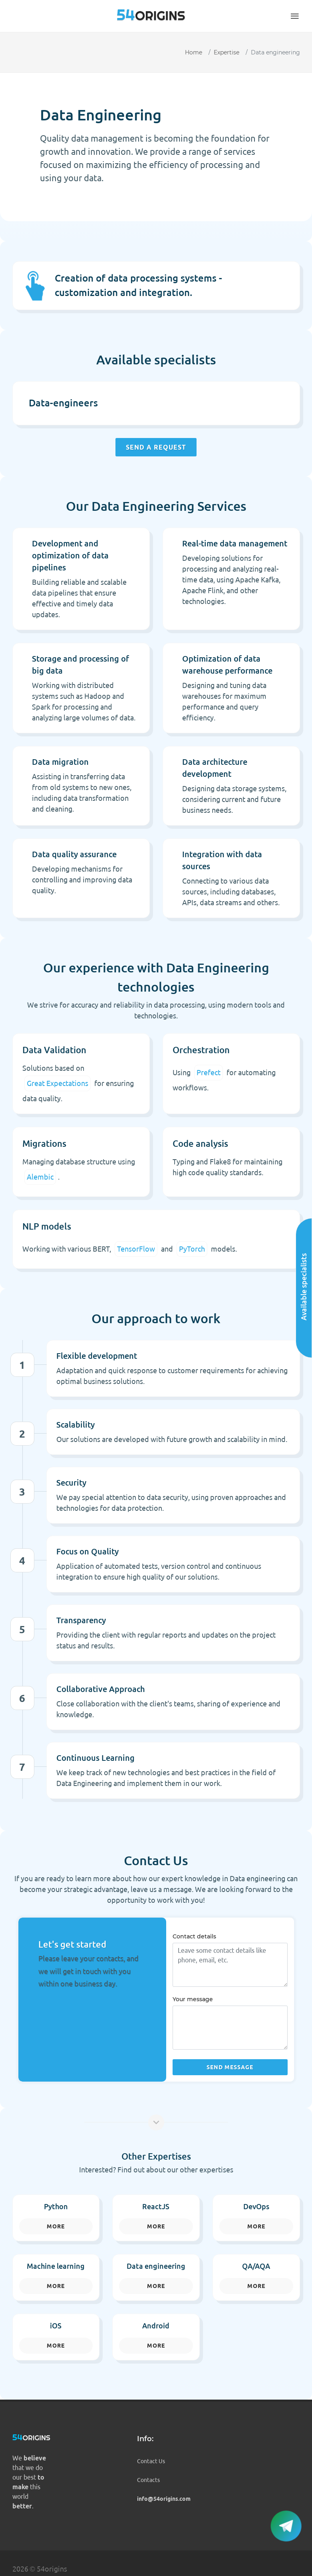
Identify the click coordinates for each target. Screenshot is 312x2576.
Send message (230, 2067)
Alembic (40, 1177)
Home (193, 52)
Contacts (148, 2480)
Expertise (226, 52)
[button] (295, 16)
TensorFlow (136, 1249)
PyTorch (192, 1249)
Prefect (209, 1072)
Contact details (194, 1936)
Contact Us (151, 2461)
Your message (193, 1999)
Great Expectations (57, 1083)
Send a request (156, 447)
